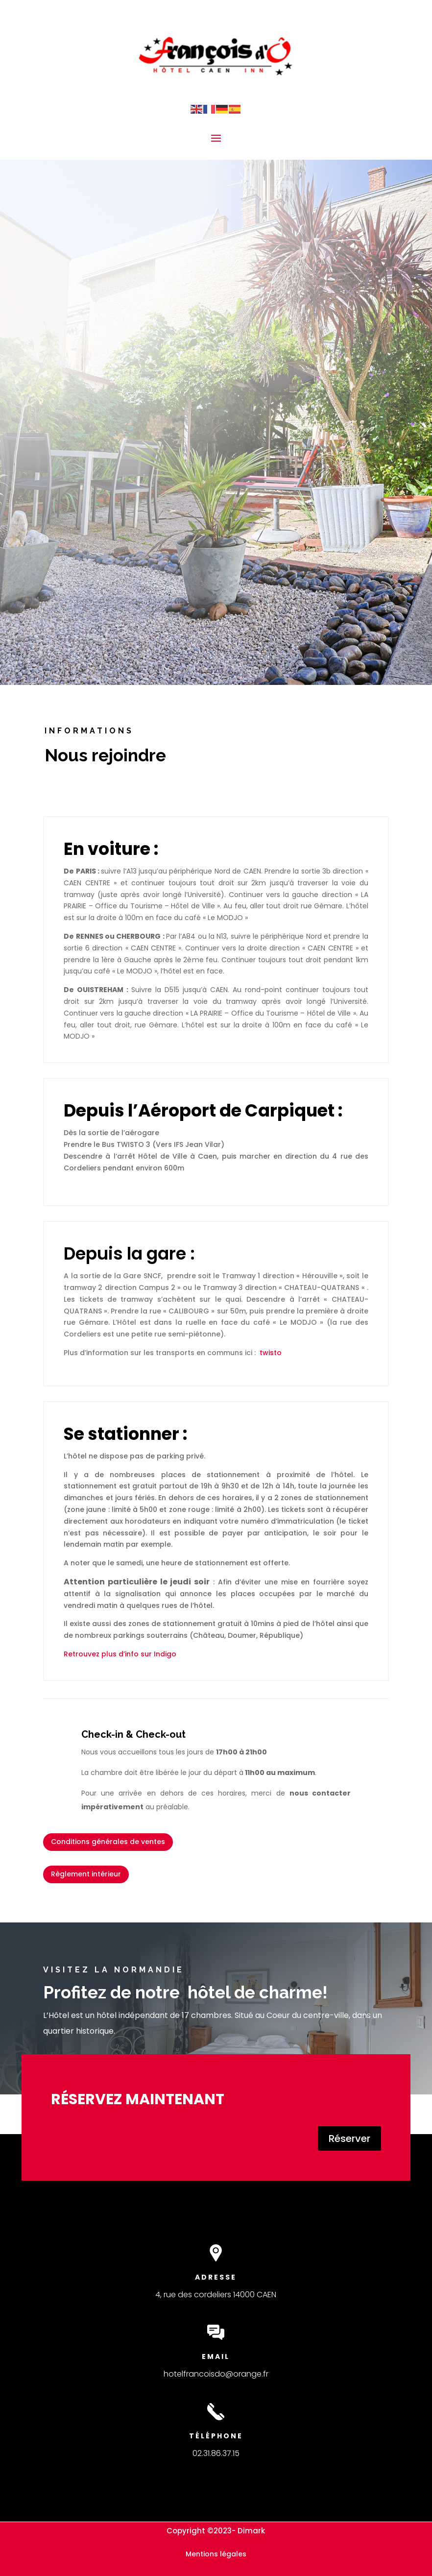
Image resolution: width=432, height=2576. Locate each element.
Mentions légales (216, 2554)
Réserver (349, 2138)
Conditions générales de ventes (108, 1842)
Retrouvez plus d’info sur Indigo (120, 1654)
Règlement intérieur (86, 1874)
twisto (271, 1353)
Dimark (251, 2531)
